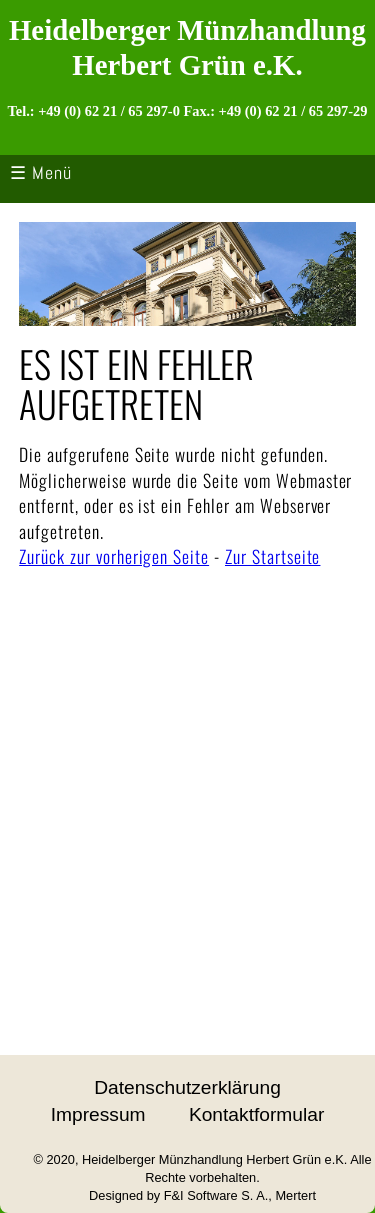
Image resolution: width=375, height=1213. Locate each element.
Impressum (98, 1114)
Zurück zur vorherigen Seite (114, 556)
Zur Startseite (272, 556)
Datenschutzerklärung (187, 1087)
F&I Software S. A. (216, 1195)
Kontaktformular (256, 1114)
